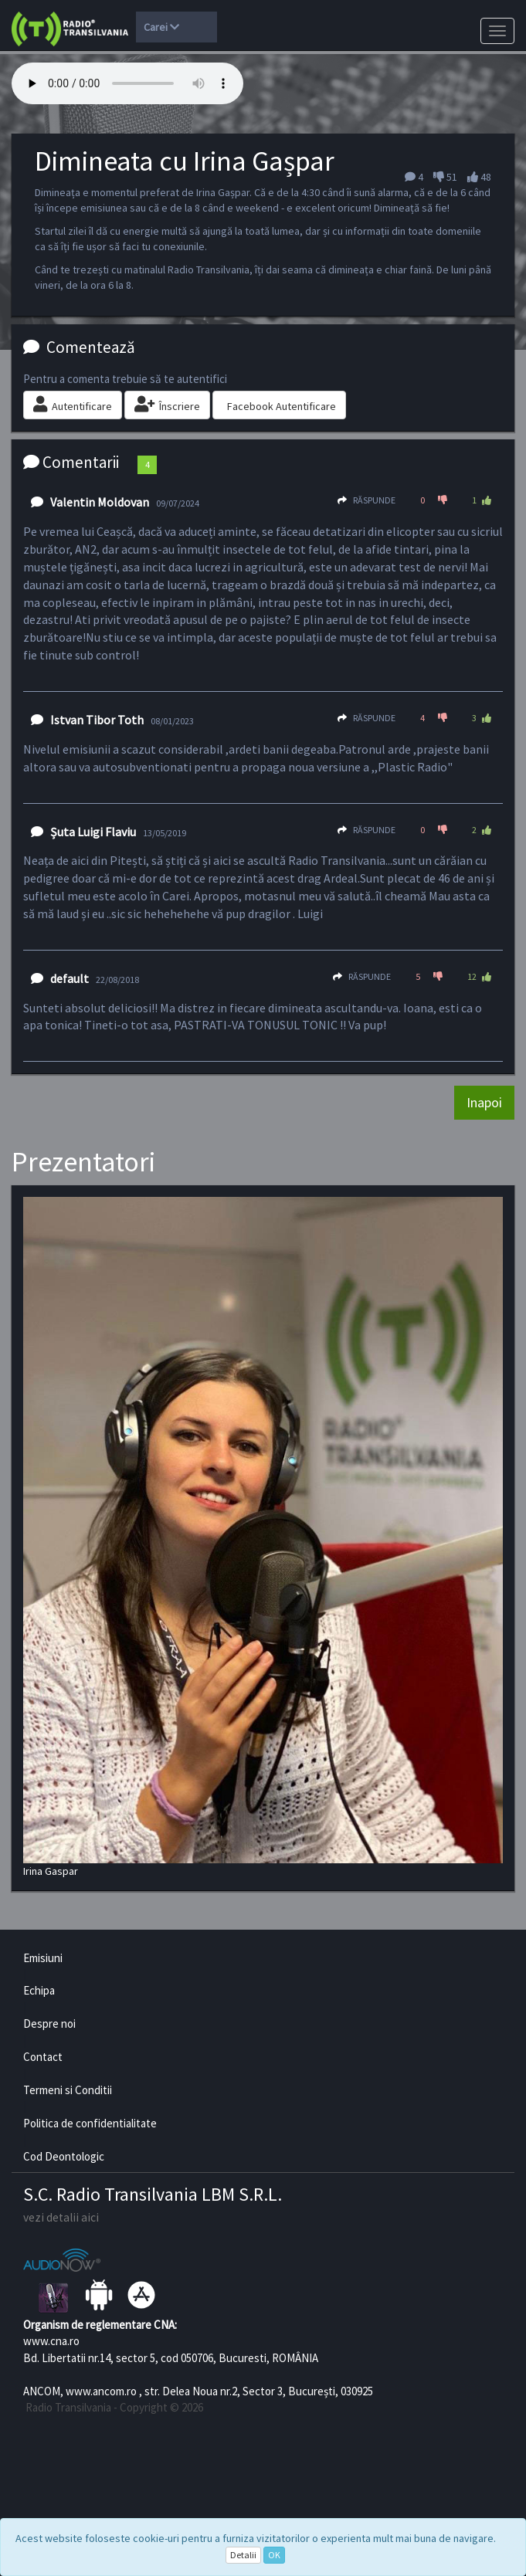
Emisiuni (43, 1958)
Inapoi (484, 1102)
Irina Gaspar (263, 1537)
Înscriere (167, 404)
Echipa (39, 1990)
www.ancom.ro (101, 2391)
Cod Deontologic (63, 2156)
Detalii (243, 2555)
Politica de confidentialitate (90, 2123)
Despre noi (49, 2023)
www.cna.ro (51, 2341)
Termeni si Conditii (67, 2090)
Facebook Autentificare (281, 406)
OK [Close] (274, 2555)
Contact (43, 2056)
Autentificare (72, 404)
